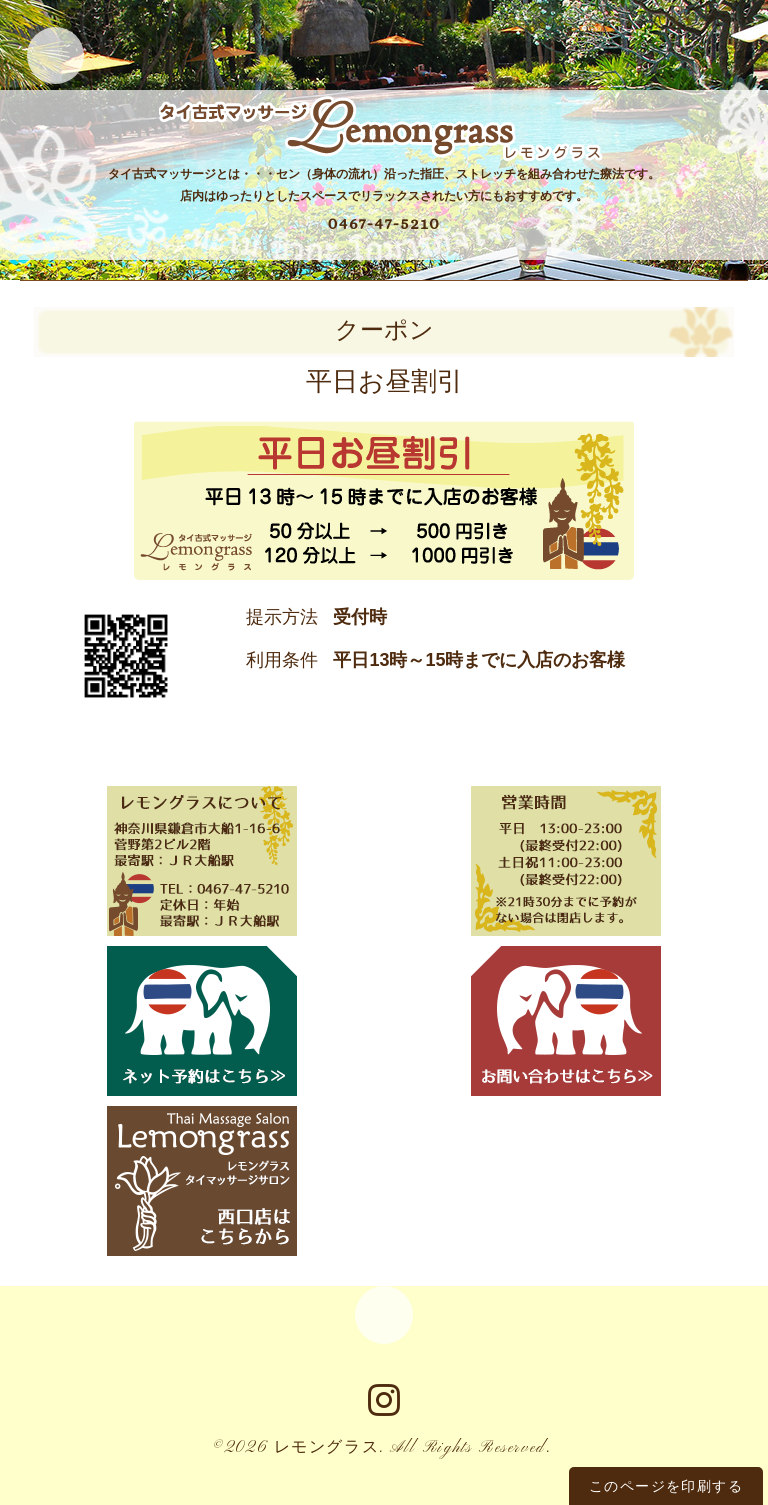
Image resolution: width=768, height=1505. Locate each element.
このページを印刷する (666, 1486)
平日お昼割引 (384, 382)
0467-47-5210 (384, 223)
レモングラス (327, 1453)
